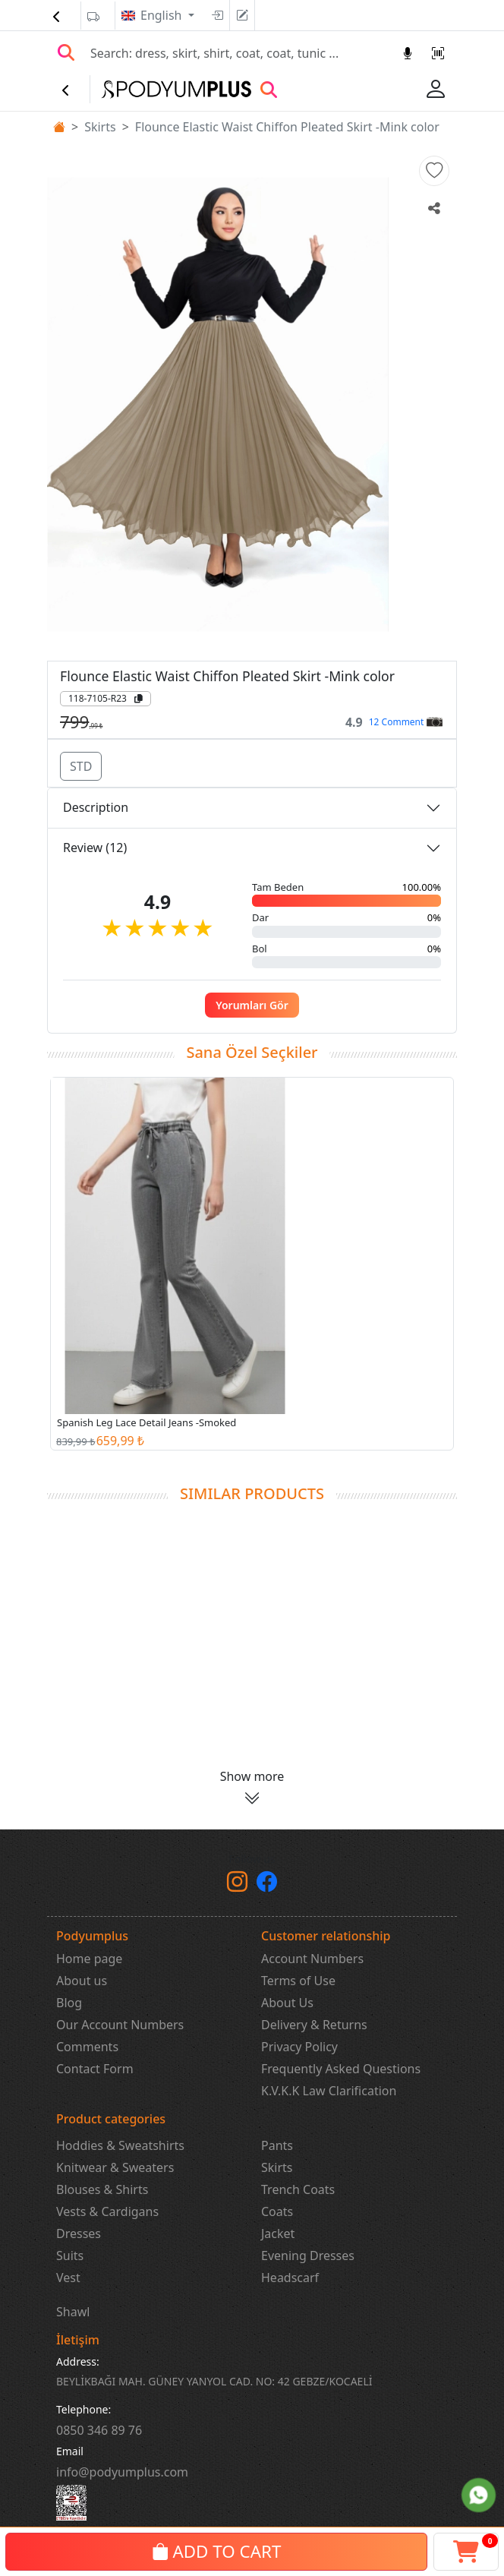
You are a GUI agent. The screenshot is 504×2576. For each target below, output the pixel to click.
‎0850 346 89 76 (99, 2430)
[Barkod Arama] (438, 53)
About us (81, 1980)
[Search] (237, 53)
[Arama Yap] (66, 53)
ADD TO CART (217, 2551)
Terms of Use (298, 1980)
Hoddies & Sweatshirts (120, 2145)
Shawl (73, 2311)
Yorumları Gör (252, 1005)
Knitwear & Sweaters (115, 2167)
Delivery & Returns (314, 2024)
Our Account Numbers (120, 2024)
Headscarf (290, 2277)
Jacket (278, 2233)
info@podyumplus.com (122, 2472)
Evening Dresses (307, 2255)
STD (81, 766)
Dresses (78, 2233)
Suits (69, 2255)
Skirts (100, 126)
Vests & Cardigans (107, 2211)
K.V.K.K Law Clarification (328, 2090)
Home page (89, 1958)
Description (95, 807)
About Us (287, 2002)
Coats (277, 2211)
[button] (434, 171)
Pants (277, 2145)
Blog (69, 2002)
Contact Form (95, 2068)
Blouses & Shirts (102, 2189)
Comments (87, 2046)
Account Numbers (312, 1958)
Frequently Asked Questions (341, 2068)
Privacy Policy (299, 2046)
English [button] (162, 15)
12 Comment (406, 721)
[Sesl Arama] (407, 53)
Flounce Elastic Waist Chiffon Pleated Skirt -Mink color (287, 126)
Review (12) (95, 847)
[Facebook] (267, 1885)
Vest (68, 2277)
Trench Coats (298, 2189)
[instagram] (237, 1885)
